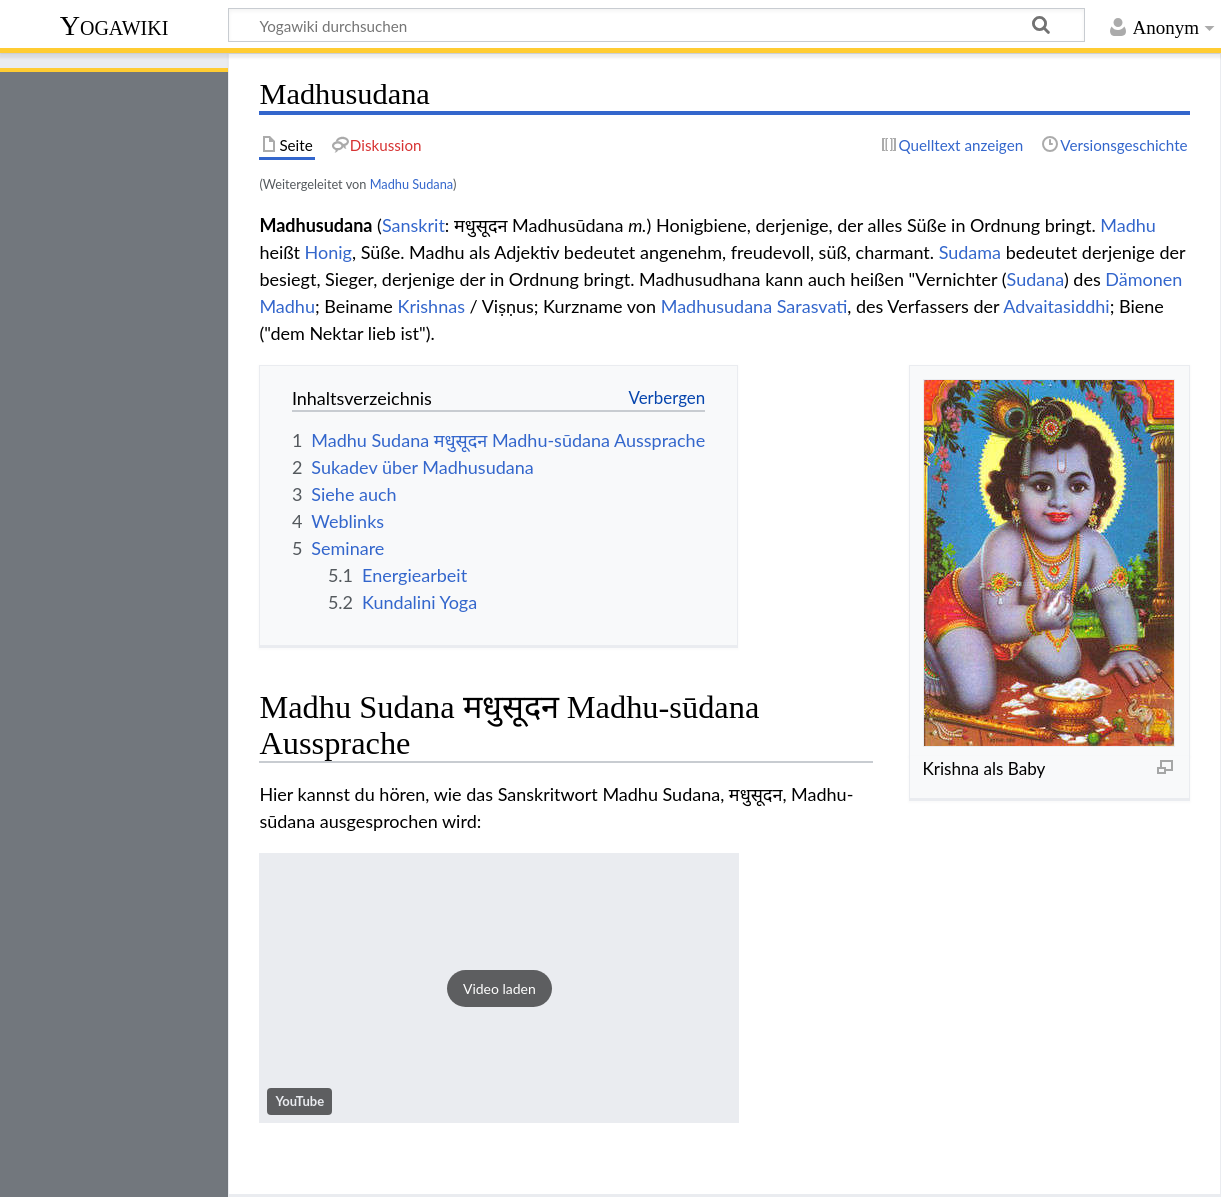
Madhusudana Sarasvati (754, 306)
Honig (328, 252)
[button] (499, 988)
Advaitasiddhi (1056, 306)
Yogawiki (114, 25)
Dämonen (1143, 279)
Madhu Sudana (411, 184)
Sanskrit (413, 225)
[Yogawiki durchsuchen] (656, 25)
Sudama (970, 252)
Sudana (1035, 279)
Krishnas (431, 306)
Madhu (1128, 225)
